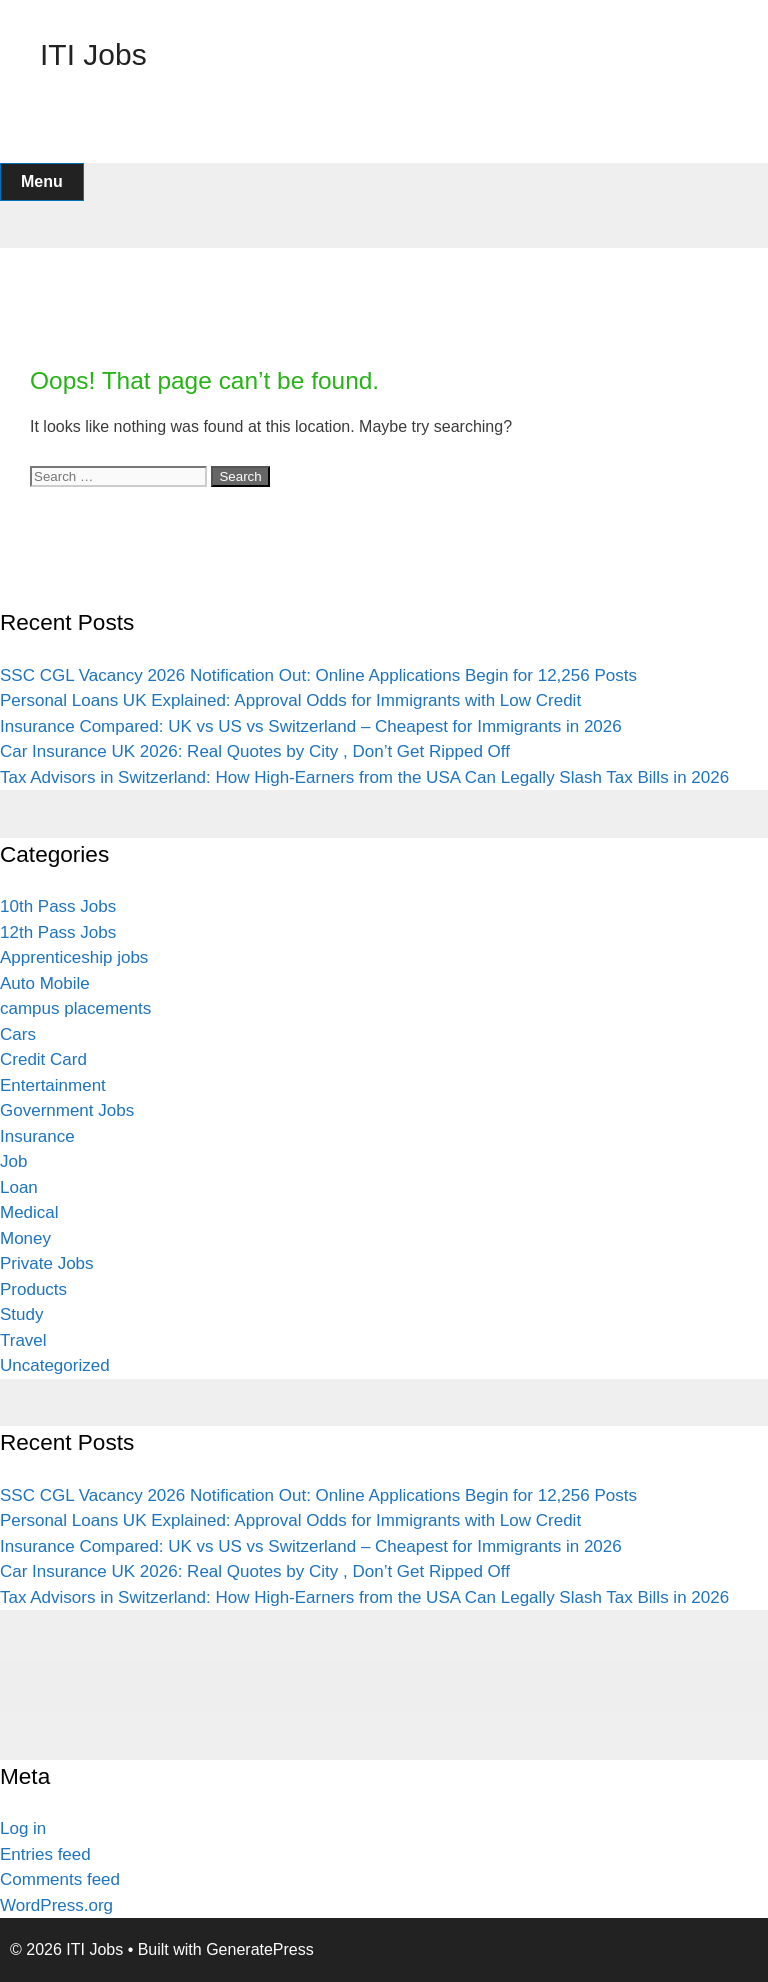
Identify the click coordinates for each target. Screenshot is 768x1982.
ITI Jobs (93, 54)
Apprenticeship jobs (74, 957)
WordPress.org (56, 1905)
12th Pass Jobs (58, 932)
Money (25, 1238)
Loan (19, 1187)
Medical (29, 1212)
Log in (23, 1828)
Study (21, 1314)
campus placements (75, 1008)
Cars (18, 1034)
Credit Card (43, 1059)
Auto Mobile (45, 983)
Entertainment (53, 1085)
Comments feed (60, 1879)
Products (33, 1289)
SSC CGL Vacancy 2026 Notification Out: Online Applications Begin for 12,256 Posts (318, 675)
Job (13, 1161)
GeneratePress (260, 1949)
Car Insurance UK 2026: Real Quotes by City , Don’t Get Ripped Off (255, 751)
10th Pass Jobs (58, 906)
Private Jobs (47, 1263)
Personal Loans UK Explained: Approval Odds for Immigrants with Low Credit (290, 700)
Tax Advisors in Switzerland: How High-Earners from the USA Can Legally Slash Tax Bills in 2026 (364, 777)
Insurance (37, 1136)
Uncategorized (55, 1365)
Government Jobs (67, 1110)
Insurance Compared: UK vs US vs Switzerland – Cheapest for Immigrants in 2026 (311, 726)
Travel (23, 1340)
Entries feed (45, 1854)
